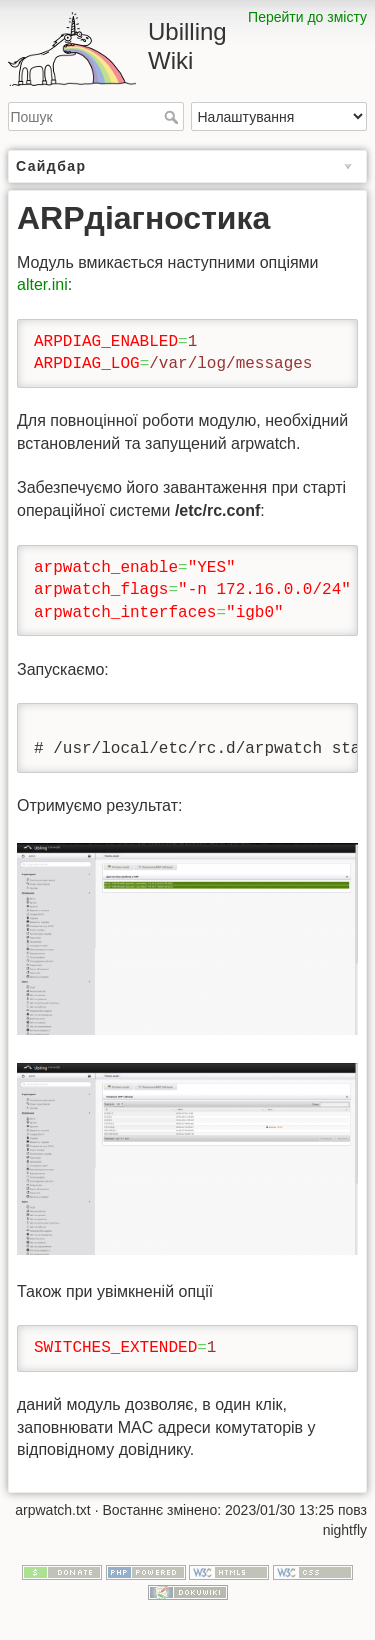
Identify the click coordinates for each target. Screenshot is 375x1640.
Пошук (173, 117)
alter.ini (42, 284)
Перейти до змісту (307, 17)
